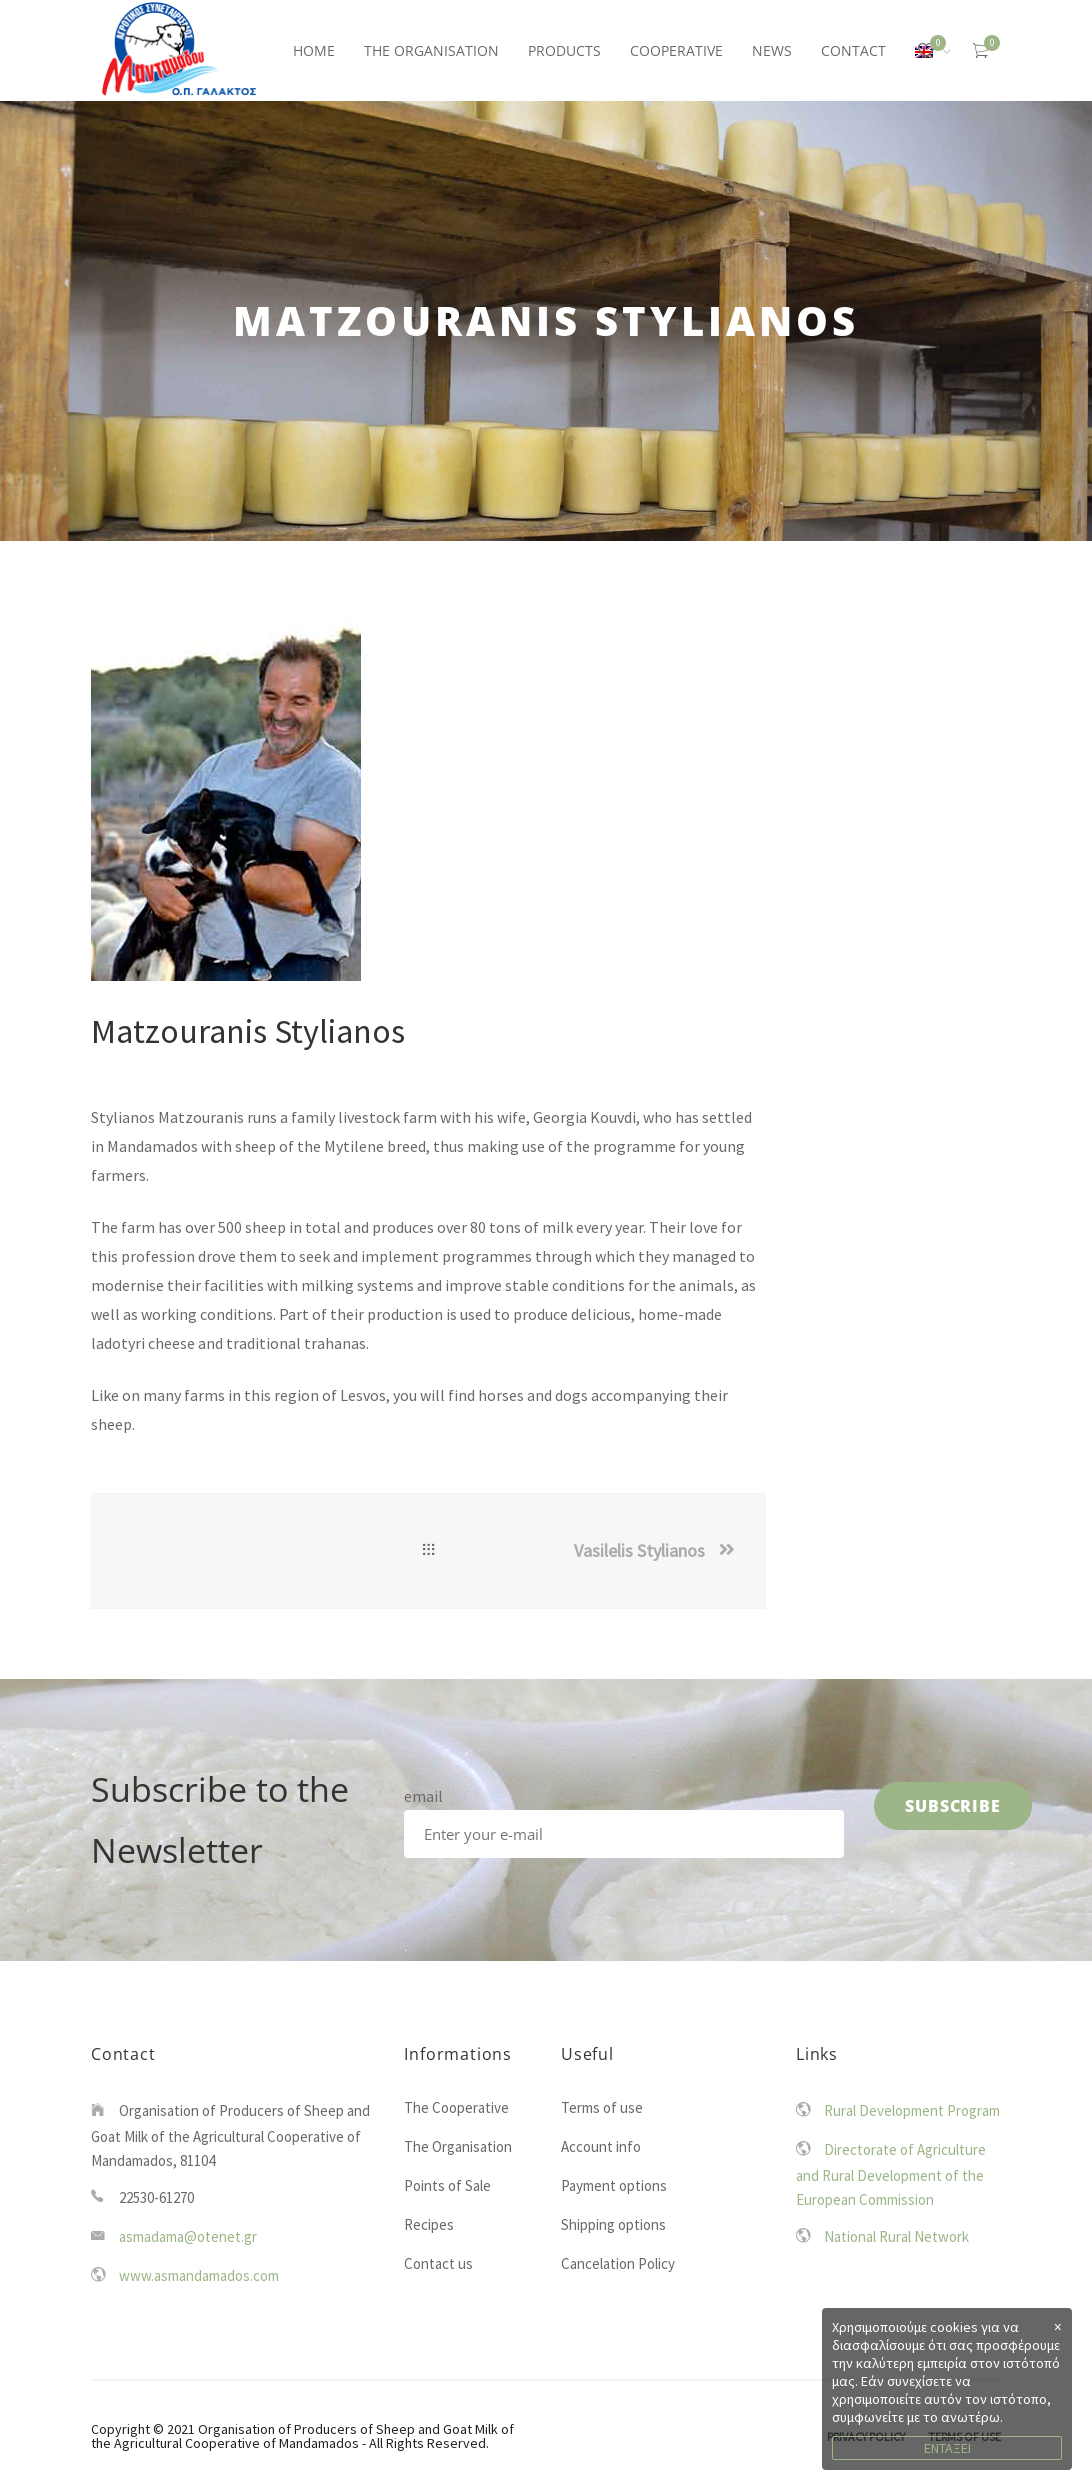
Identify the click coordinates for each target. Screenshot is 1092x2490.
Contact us (438, 2263)
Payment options (614, 2185)
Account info (601, 2146)
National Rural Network (896, 2236)
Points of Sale (447, 2185)
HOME (314, 50)
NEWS (772, 50)
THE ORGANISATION (431, 50)
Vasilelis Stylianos (639, 1550)
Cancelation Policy (618, 2263)
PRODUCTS (564, 50)
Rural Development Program (912, 2110)
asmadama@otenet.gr (188, 2236)
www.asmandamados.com (199, 2275)
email (423, 1796)
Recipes (429, 2224)
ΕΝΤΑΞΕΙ (947, 2448)
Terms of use (602, 2107)
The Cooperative (456, 2107)
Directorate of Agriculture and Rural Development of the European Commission (891, 2174)
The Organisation (458, 2146)
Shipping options (613, 2224)
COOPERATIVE (676, 50)
